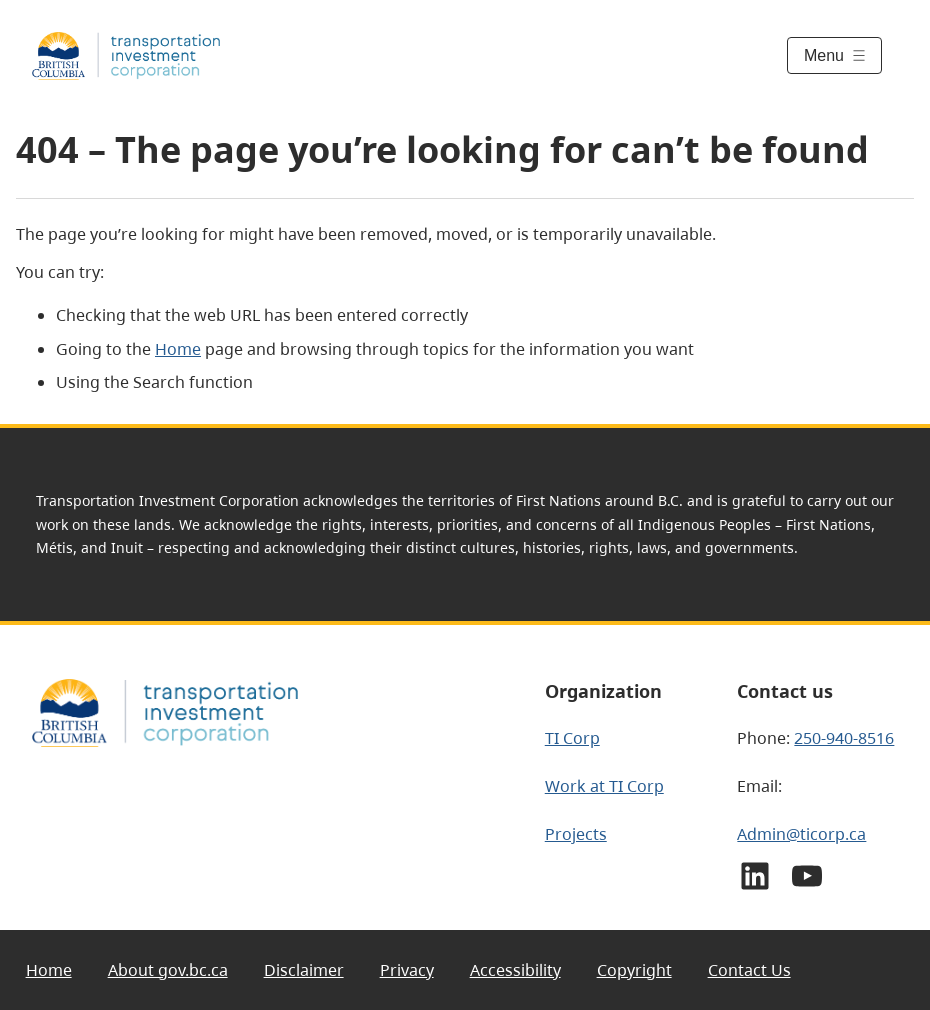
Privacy (407, 970)
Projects (576, 834)
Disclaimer (304, 970)
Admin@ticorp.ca (801, 834)
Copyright (634, 970)
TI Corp (572, 738)
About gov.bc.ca (168, 970)
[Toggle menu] (834, 55)
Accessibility (515, 970)
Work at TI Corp (604, 786)
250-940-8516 (844, 738)
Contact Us (749, 970)
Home (178, 349)
